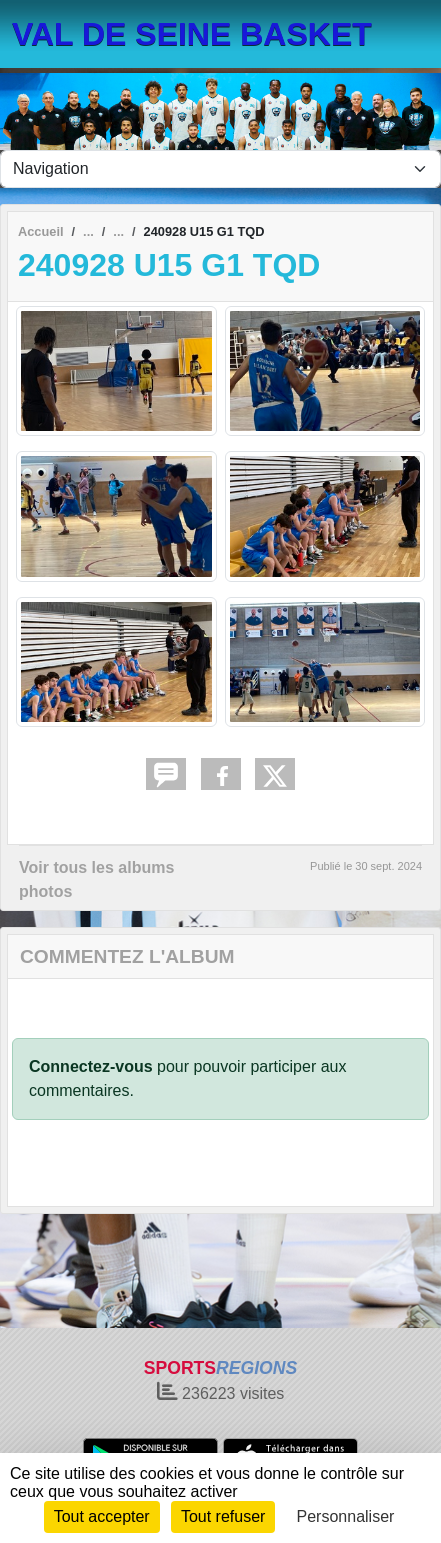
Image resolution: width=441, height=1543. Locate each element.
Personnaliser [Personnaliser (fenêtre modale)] (346, 1516)
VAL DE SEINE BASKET (192, 34)
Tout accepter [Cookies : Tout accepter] (102, 1516)
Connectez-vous (91, 1066)
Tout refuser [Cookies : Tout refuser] (223, 1516)
